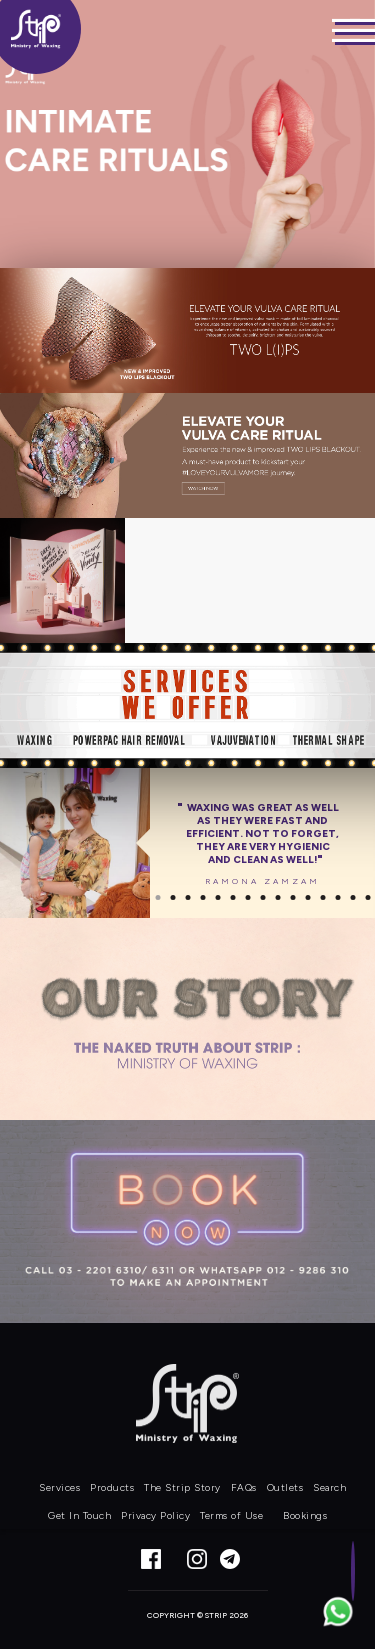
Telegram (243, 1559)
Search (329, 1487)
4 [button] (202, 897)
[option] (187, 843)
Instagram (197, 1559)
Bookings (305, 1515)
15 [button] (367, 897)
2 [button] (172, 897)
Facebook (151, 1559)
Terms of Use (231, 1515)
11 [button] (307, 897)
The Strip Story (182, 1487)
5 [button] (217, 897)
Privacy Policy (155, 1515)
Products (112, 1487)
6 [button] (232, 897)
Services (59, 1487)
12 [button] (322, 897)
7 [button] (247, 897)
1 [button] (157, 897)
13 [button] (337, 897)
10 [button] (292, 897)
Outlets (285, 1487)
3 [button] (187, 897)
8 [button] (262, 897)
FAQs (244, 1487)
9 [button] (277, 897)
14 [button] (352, 897)
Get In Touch (79, 1515)
